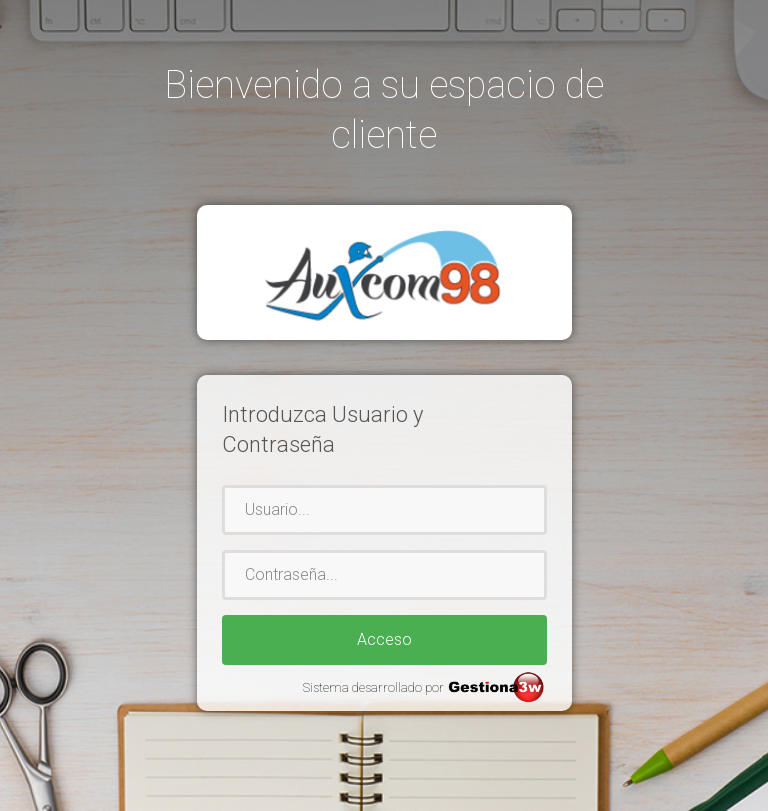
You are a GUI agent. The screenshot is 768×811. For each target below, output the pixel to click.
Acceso (384, 639)
